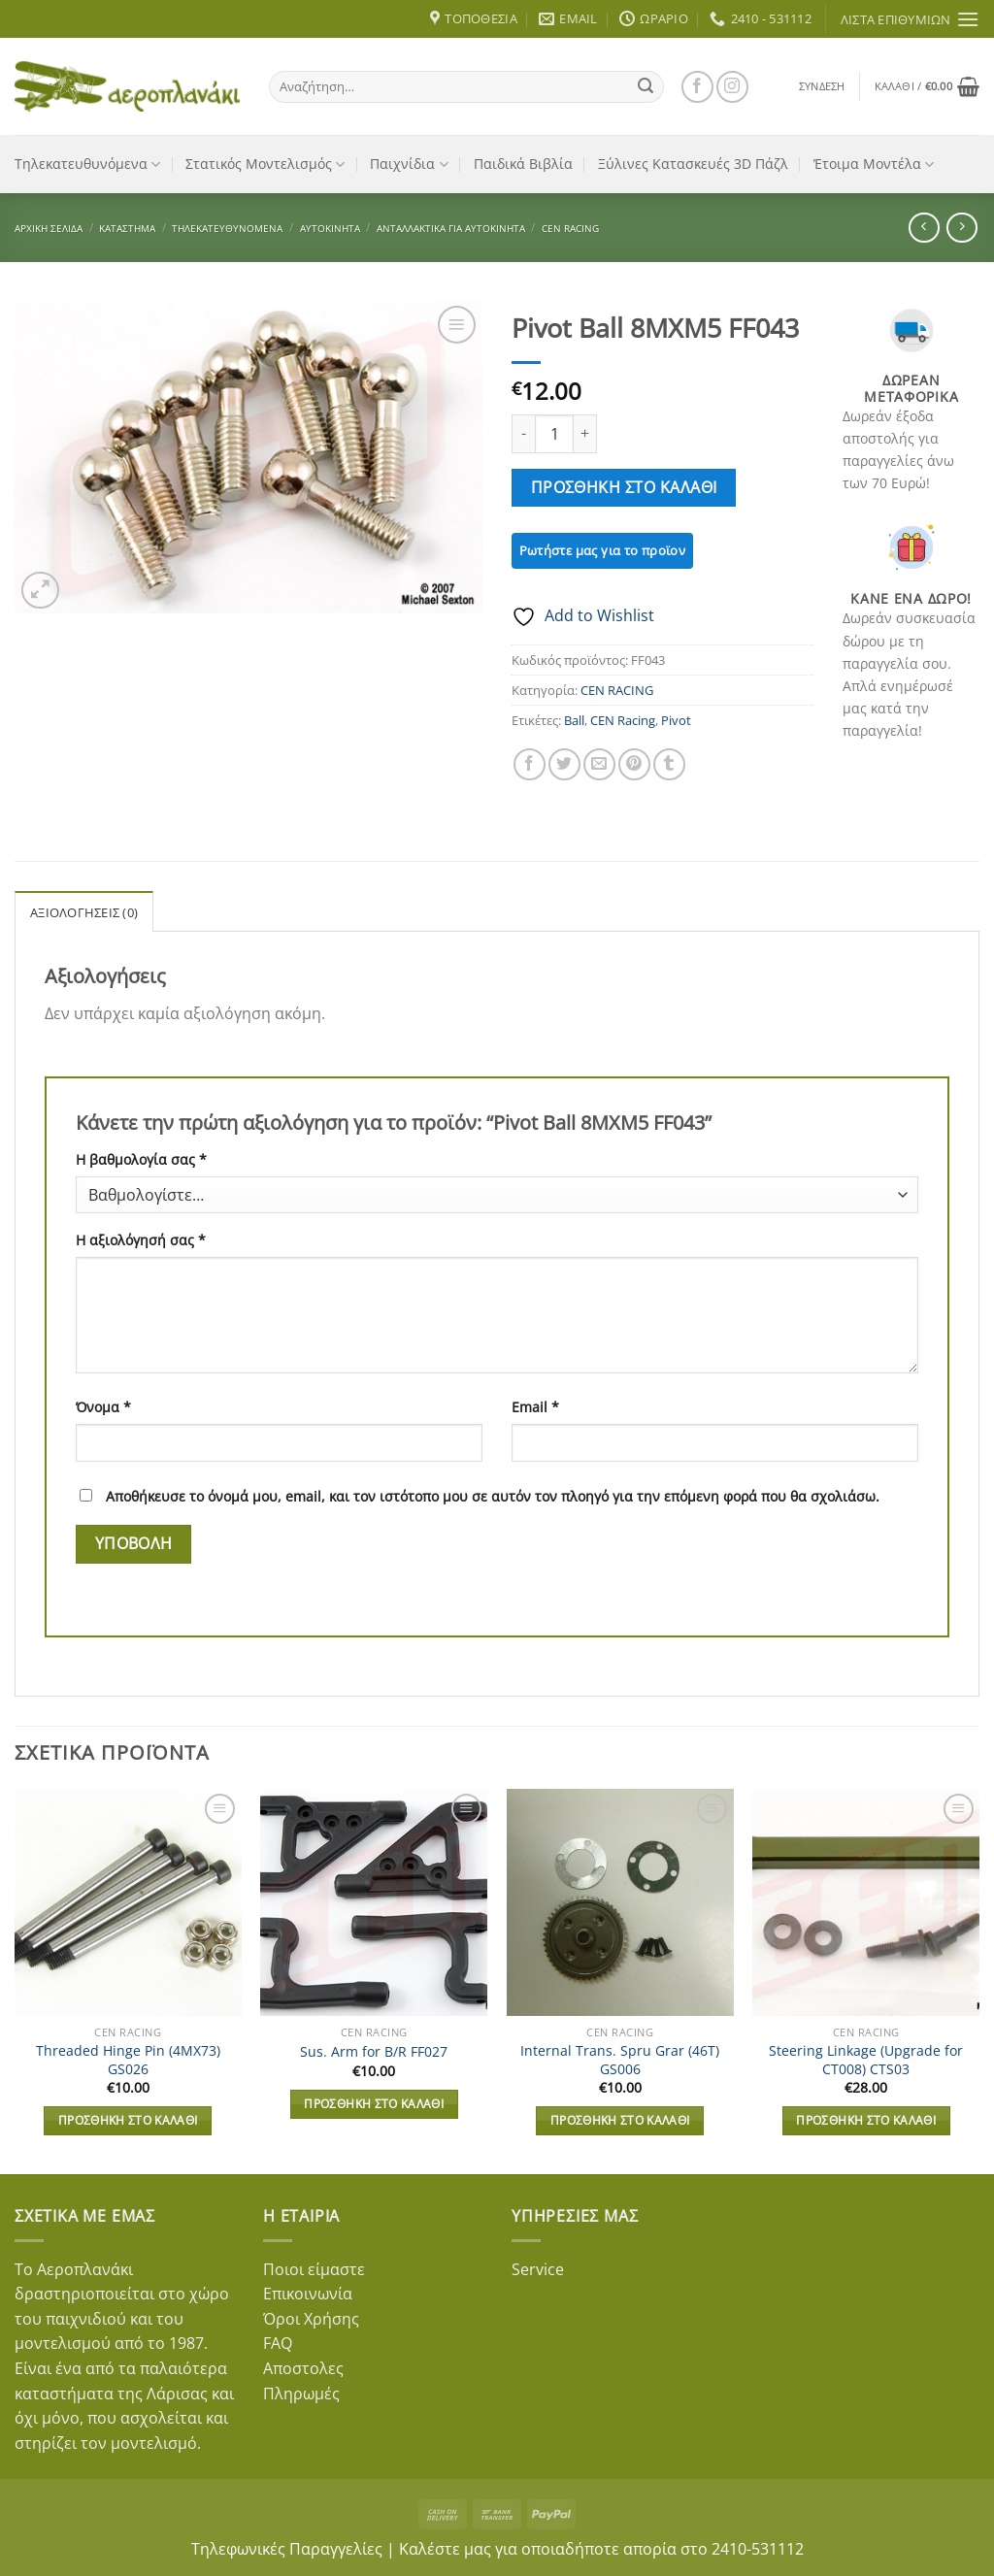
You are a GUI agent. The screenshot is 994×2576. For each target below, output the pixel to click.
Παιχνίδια (408, 164)
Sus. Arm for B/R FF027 (373, 2052)
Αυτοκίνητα (330, 228)
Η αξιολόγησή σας (141, 1240)
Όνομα (103, 1407)
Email (535, 1407)
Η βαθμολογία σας (141, 1159)
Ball (574, 720)
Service (538, 2269)
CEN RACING (570, 228)
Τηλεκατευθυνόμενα (87, 164)
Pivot (676, 720)
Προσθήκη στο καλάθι (624, 487)
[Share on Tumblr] (669, 764)
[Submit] (645, 86)
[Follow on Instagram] (732, 87)
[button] (822, 86)
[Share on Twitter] (564, 764)
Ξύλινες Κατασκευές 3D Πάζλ (693, 163)
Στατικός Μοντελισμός (265, 164)
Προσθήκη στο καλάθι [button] (128, 2120)
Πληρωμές (301, 2393)
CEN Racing (622, 720)
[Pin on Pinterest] (634, 764)
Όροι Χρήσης (311, 2318)
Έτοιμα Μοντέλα (873, 164)
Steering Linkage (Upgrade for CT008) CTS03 (866, 2060)
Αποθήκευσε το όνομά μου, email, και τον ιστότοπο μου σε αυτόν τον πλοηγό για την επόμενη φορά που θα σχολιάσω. (492, 1496)
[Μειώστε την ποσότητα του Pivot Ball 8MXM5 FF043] (523, 433)
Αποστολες (303, 2368)
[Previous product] (961, 228)
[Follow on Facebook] (697, 87)
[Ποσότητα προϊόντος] (554, 433)
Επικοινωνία (307, 2293)
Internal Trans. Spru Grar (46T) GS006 (619, 2060)
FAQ (277, 2343)
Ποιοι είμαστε (314, 2269)
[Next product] (924, 228)
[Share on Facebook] (530, 764)
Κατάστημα (127, 228)
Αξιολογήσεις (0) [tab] (84, 912)
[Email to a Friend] (599, 764)
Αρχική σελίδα (49, 228)
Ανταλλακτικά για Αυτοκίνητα (451, 228)
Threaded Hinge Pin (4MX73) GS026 (128, 2060)
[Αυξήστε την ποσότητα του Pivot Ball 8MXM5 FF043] (585, 433)
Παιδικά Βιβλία (523, 163)
